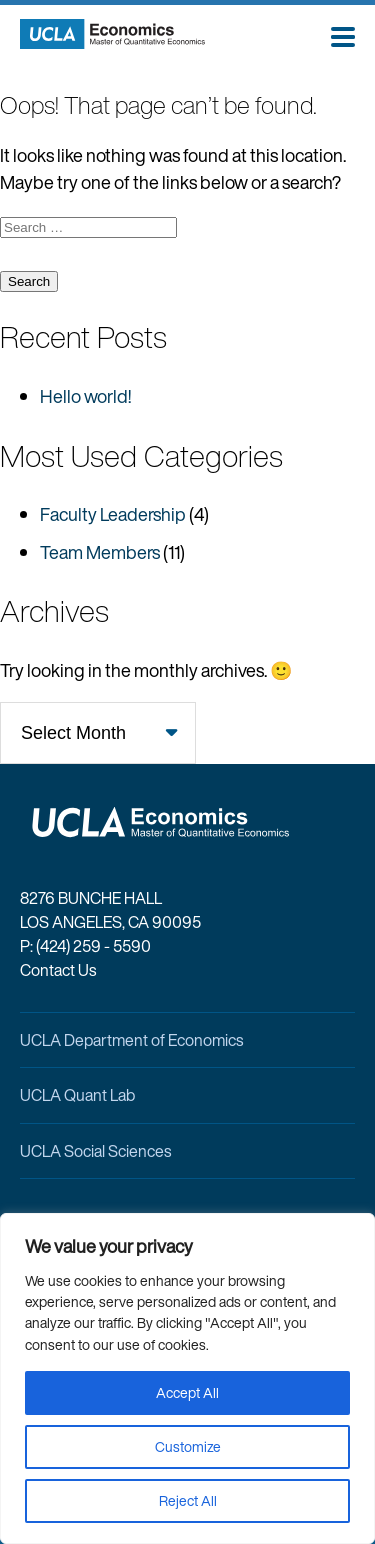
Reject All (188, 1500)
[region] (187, 1378)
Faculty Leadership (113, 514)
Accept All (187, 1392)
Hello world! (85, 396)
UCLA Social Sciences (95, 1151)
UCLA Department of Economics (131, 1040)
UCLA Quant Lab (77, 1095)
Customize (188, 1446)
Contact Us (58, 970)
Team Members (100, 552)
